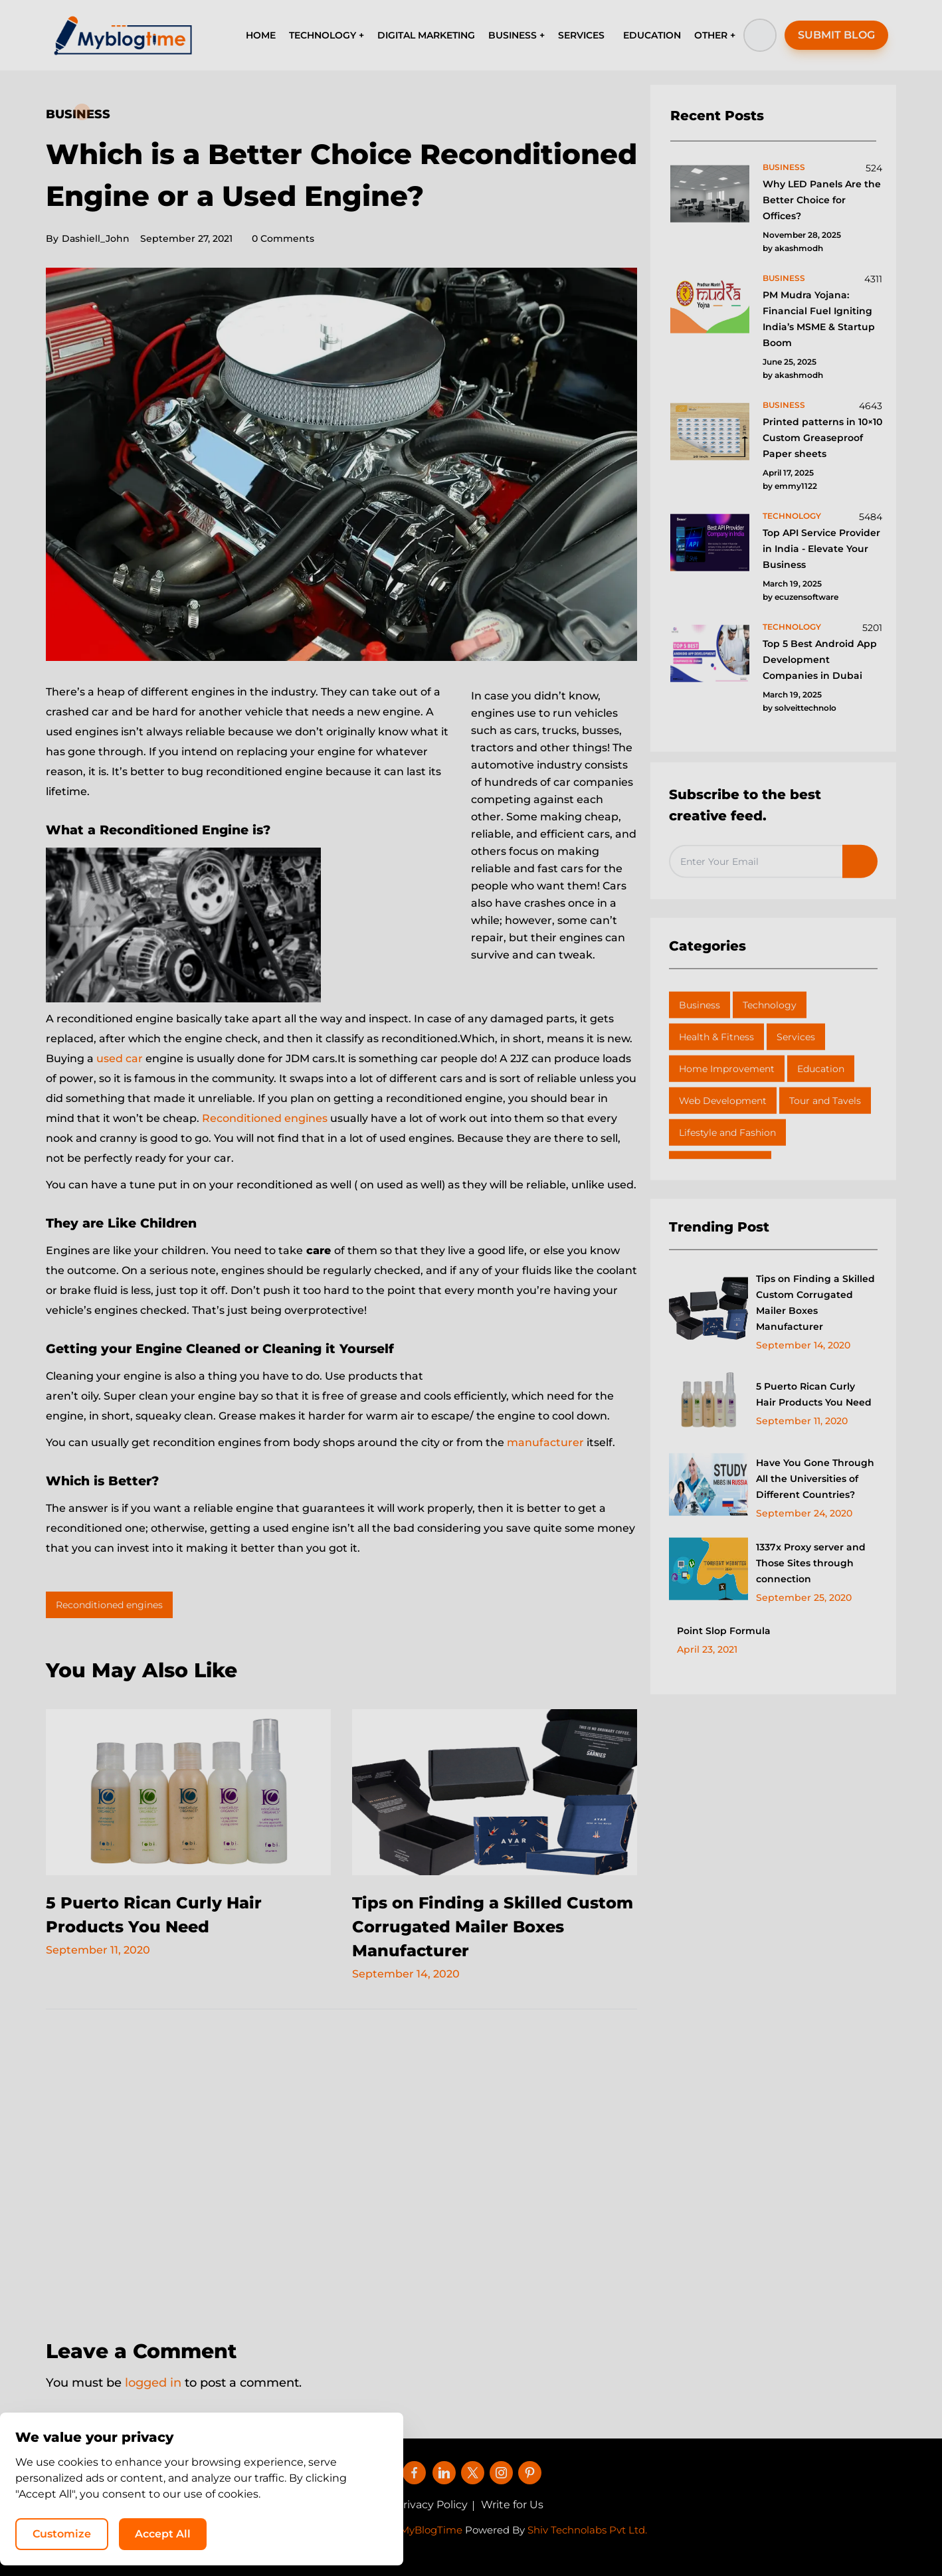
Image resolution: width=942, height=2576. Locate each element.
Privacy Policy (432, 2504)
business (784, 167)
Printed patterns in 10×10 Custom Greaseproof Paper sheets (822, 438)
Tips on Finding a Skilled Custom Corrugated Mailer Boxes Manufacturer (492, 1926)
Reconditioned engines (265, 1118)
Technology (770, 1005)
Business (78, 114)
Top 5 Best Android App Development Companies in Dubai (820, 660)
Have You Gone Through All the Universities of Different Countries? (815, 1479)
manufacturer (547, 1442)
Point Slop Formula (724, 1631)
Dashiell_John (88, 238)
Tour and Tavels (825, 1101)
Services (796, 1037)
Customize (661, 2533)
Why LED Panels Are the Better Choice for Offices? (822, 200)
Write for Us (512, 2504)
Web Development (723, 1101)
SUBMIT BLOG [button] (836, 35)
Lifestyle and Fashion (727, 1133)
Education (820, 1069)
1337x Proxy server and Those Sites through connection (811, 1563)
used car (119, 1058)
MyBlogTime (431, 2530)
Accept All (763, 2533)
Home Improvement (727, 1069)
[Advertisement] (341, 2165)
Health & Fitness (716, 1037)
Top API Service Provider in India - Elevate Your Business (821, 549)
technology (792, 516)
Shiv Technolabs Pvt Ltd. (587, 2530)
